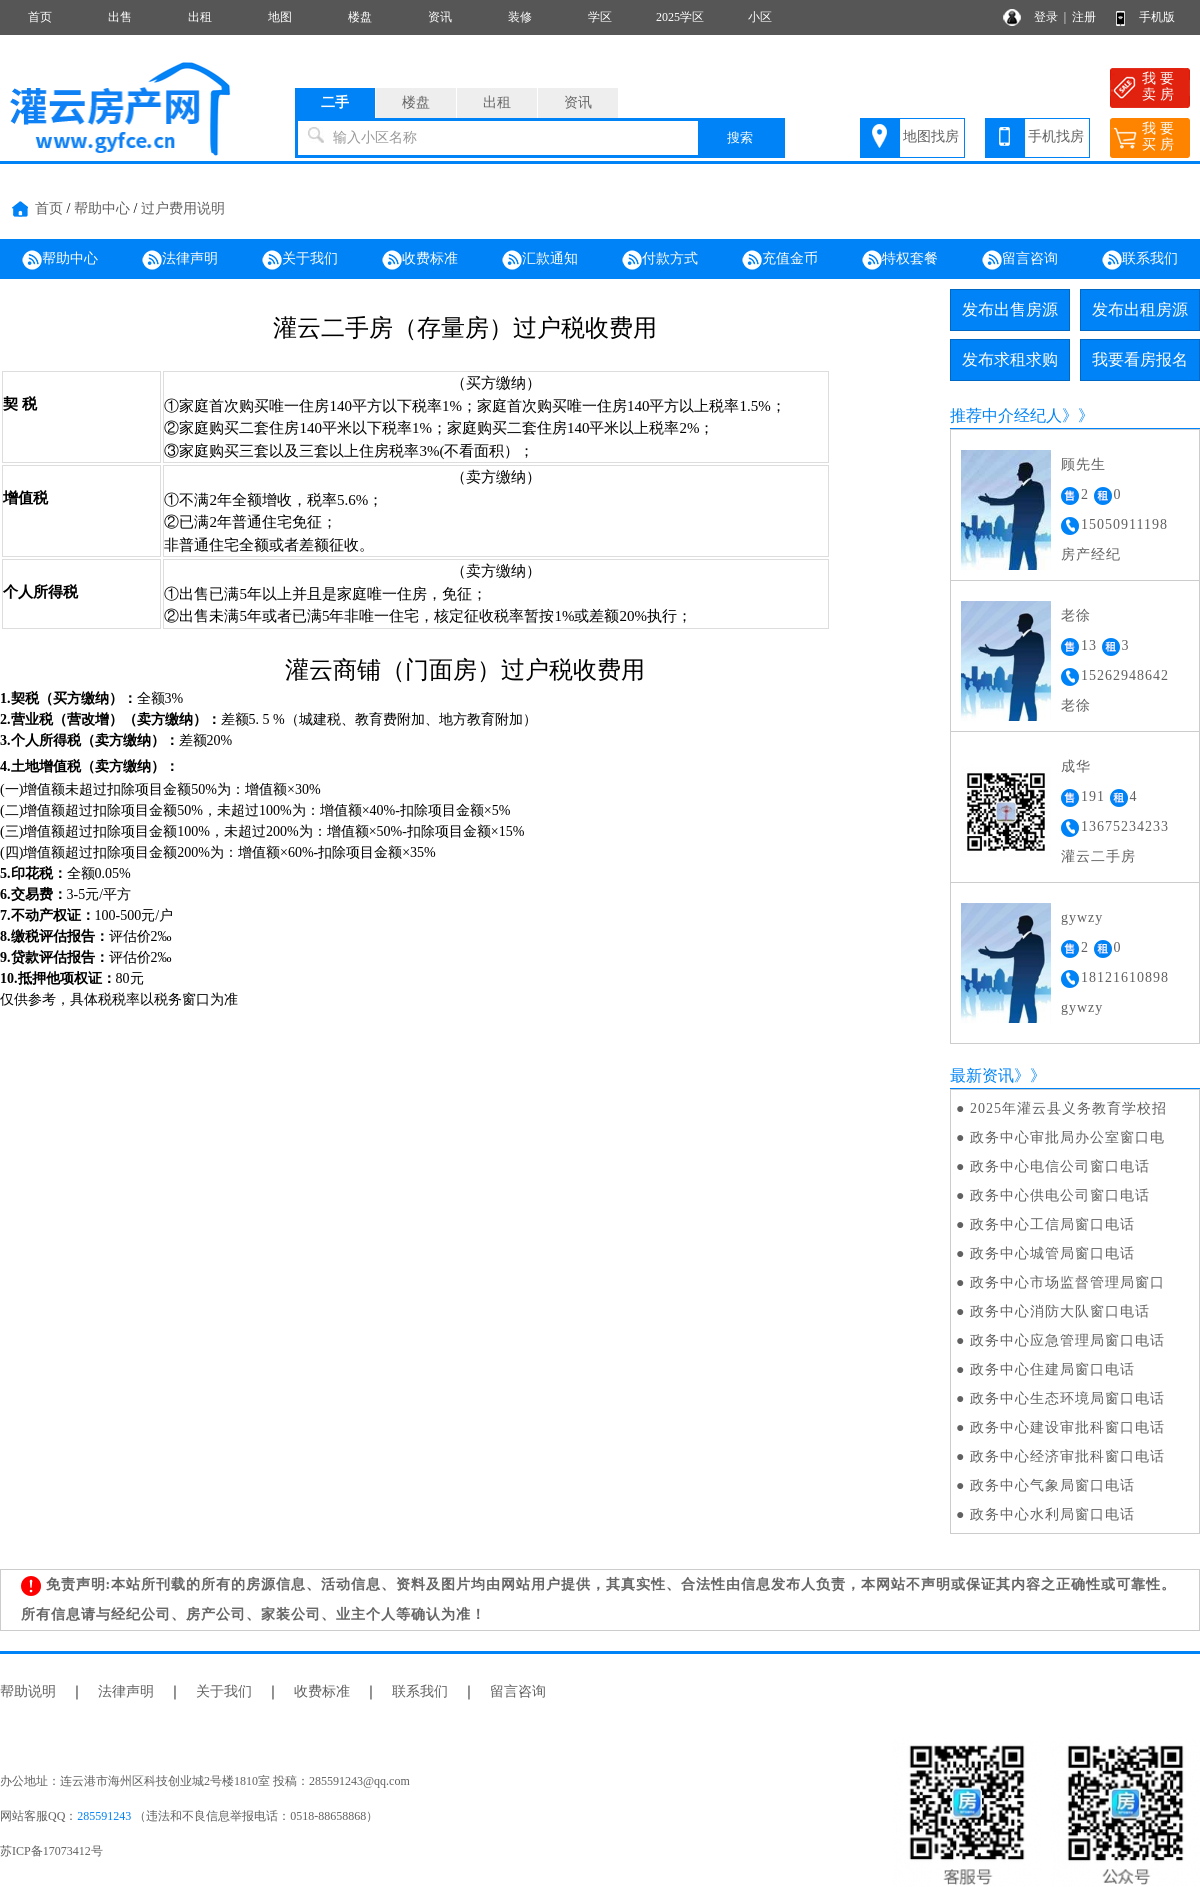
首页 (40, 17)
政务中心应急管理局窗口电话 (1067, 1340)
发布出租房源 (1140, 309)
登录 (1046, 17)
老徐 (1076, 615)
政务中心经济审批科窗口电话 (1067, 1456)
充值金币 (780, 260)
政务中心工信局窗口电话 (1052, 1224)
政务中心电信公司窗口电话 (1060, 1166)
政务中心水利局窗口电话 (1052, 1514)
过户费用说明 (183, 208)
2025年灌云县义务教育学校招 (1068, 1108)
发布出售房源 (1010, 309)
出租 (200, 17)
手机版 (1157, 17)
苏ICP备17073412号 (51, 1851)
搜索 (740, 137)
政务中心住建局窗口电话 (1052, 1369)
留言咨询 (1020, 260)
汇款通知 (540, 260)
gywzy (1082, 917)
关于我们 (300, 260)
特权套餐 (900, 260)
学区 (600, 17)
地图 (280, 17)
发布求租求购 (1010, 359)
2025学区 (680, 17)
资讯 (440, 17)
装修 (520, 17)
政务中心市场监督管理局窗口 (1067, 1282)
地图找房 (931, 136)
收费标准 (420, 260)
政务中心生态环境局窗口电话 (1067, 1398)
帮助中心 (102, 208)
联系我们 (1140, 260)
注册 (1084, 17)
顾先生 (1083, 464)
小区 (760, 17)
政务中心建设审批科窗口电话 (1067, 1427)
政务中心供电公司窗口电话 (1060, 1195)
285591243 (104, 1816)
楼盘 (360, 17)
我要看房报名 (1140, 359)
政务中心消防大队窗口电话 (1060, 1311)
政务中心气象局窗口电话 (1052, 1485)
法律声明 (180, 260)
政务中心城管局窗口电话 (1052, 1253)
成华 (1076, 766)
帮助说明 (28, 1691)
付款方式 (660, 260)
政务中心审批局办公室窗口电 (1067, 1137)
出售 (120, 17)
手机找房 (1056, 136)
